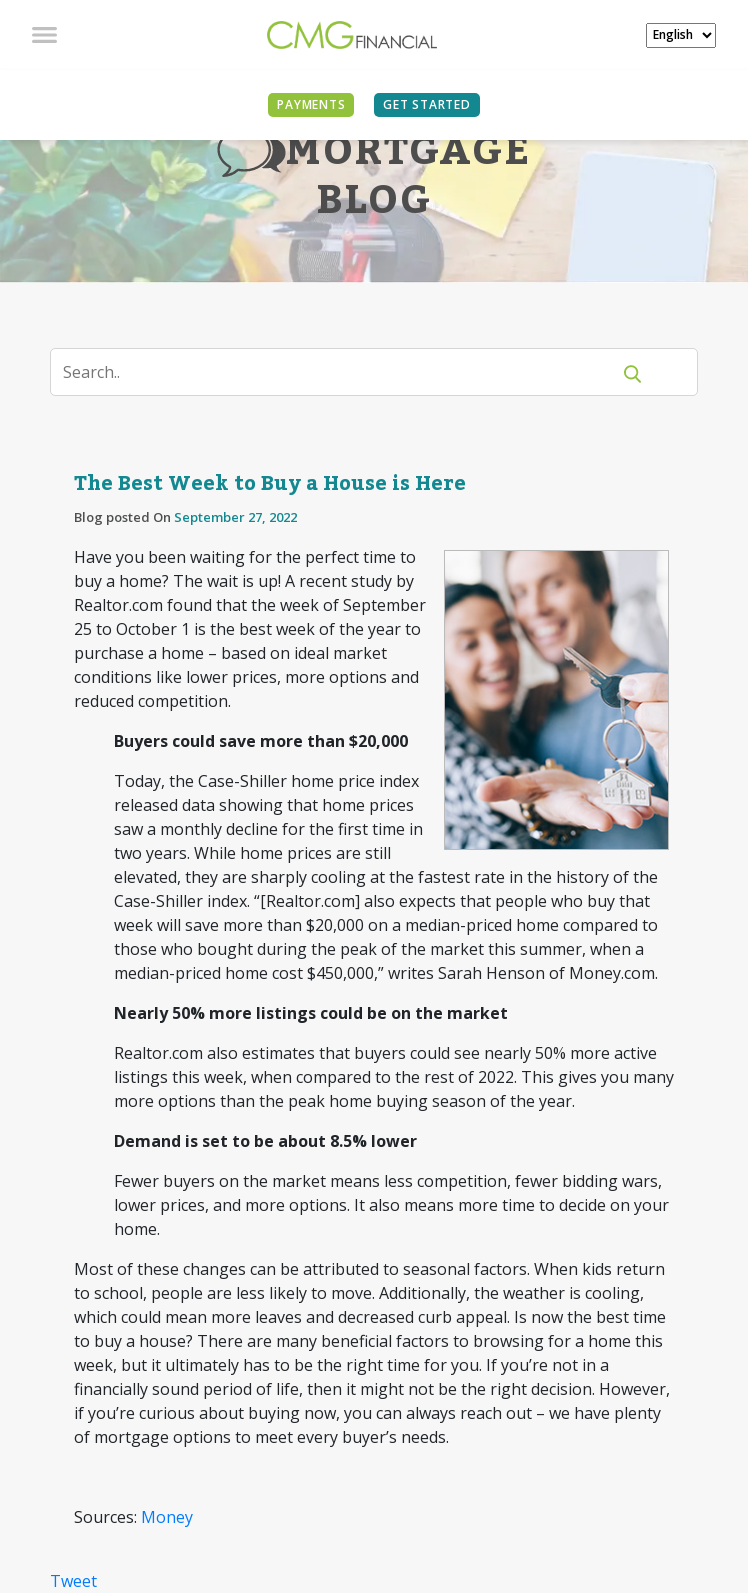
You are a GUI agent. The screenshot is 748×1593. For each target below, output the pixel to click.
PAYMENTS (311, 104)
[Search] (342, 372)
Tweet (73, 1581)
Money (167, 1517)
